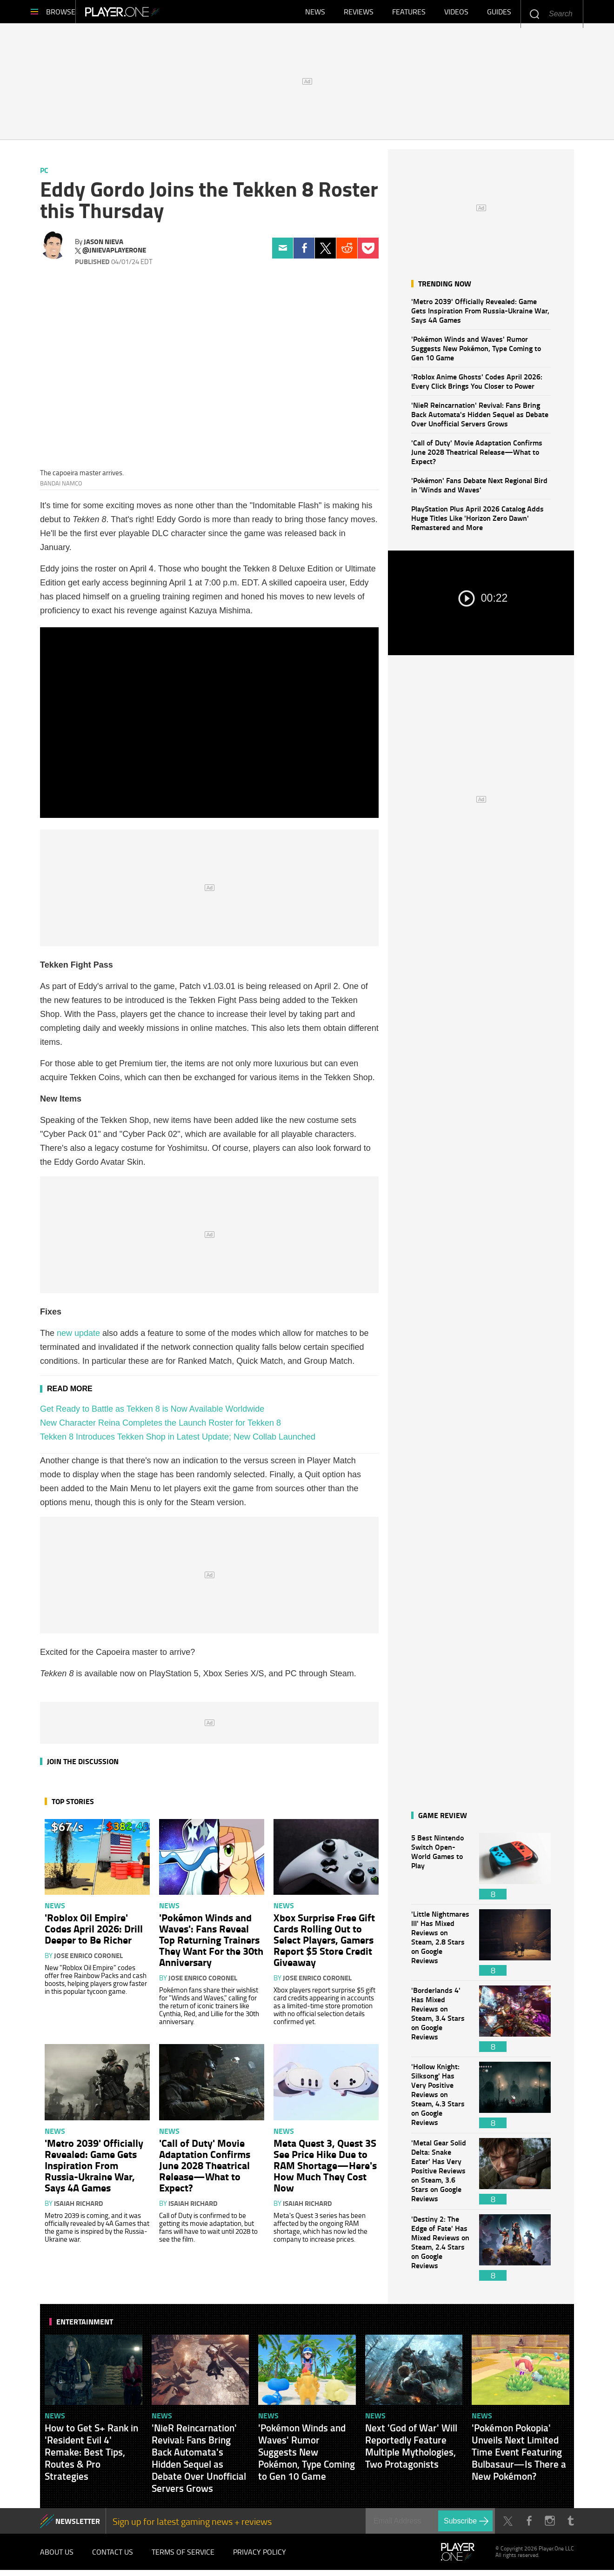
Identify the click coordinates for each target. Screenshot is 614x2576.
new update (78, 1337)
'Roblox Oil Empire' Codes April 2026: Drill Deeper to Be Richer (94, 1933)
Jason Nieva (103, 246)
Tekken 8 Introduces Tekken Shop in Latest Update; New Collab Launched (177, 1441)
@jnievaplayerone (114, 254)
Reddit (346, 252)
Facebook (304, 252)
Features (409, 14)
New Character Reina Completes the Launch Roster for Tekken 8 (160, 1427)
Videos (456, 14)
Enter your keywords (534, 13)
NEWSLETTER (77, 2525)
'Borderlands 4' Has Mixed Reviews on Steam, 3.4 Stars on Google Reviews (440, 2023)
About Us (56, 2557)
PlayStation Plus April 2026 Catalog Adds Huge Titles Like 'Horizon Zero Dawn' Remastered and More (477, 522)
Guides (499, 14)
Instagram (549, 2525)
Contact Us (112, 2557)
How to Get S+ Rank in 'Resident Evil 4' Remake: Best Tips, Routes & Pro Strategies (91, 2456)
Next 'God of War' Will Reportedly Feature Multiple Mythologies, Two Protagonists (411, 2450)
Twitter (325, 252)
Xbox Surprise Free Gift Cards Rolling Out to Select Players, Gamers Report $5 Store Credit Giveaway (324, 1944)
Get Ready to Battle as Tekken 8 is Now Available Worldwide (152, 1413)
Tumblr (570, 2525)
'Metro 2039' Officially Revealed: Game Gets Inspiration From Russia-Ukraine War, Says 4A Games (480, 315)
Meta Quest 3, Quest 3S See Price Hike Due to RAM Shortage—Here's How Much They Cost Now (325, 2169)
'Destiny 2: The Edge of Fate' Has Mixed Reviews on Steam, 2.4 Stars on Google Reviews (440, 2252)
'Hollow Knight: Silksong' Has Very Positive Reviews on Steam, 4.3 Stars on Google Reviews (440, 2099)
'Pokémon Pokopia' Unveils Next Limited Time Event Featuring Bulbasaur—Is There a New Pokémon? (519, 2456)
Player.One (154, 14)
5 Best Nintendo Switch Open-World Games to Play (440, 1871)
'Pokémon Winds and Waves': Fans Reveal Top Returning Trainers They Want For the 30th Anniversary (211, 1944)
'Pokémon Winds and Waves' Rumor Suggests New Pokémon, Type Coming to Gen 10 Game (476, 352)
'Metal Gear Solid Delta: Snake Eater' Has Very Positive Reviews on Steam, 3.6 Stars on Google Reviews (440, 2176)
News (315, 14)
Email (282, 252)
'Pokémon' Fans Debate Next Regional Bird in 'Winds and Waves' (479, 489)
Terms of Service (183, 2557)
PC (44, 174)
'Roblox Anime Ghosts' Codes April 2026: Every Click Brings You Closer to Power (476, 386)
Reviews (359, 14)
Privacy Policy (259, 2557)
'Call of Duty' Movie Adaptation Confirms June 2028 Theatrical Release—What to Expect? (476, 456)
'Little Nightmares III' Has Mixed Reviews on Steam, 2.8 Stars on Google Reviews (440, 1947)
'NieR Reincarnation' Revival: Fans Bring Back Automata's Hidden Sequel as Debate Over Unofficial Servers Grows (479, 418)
